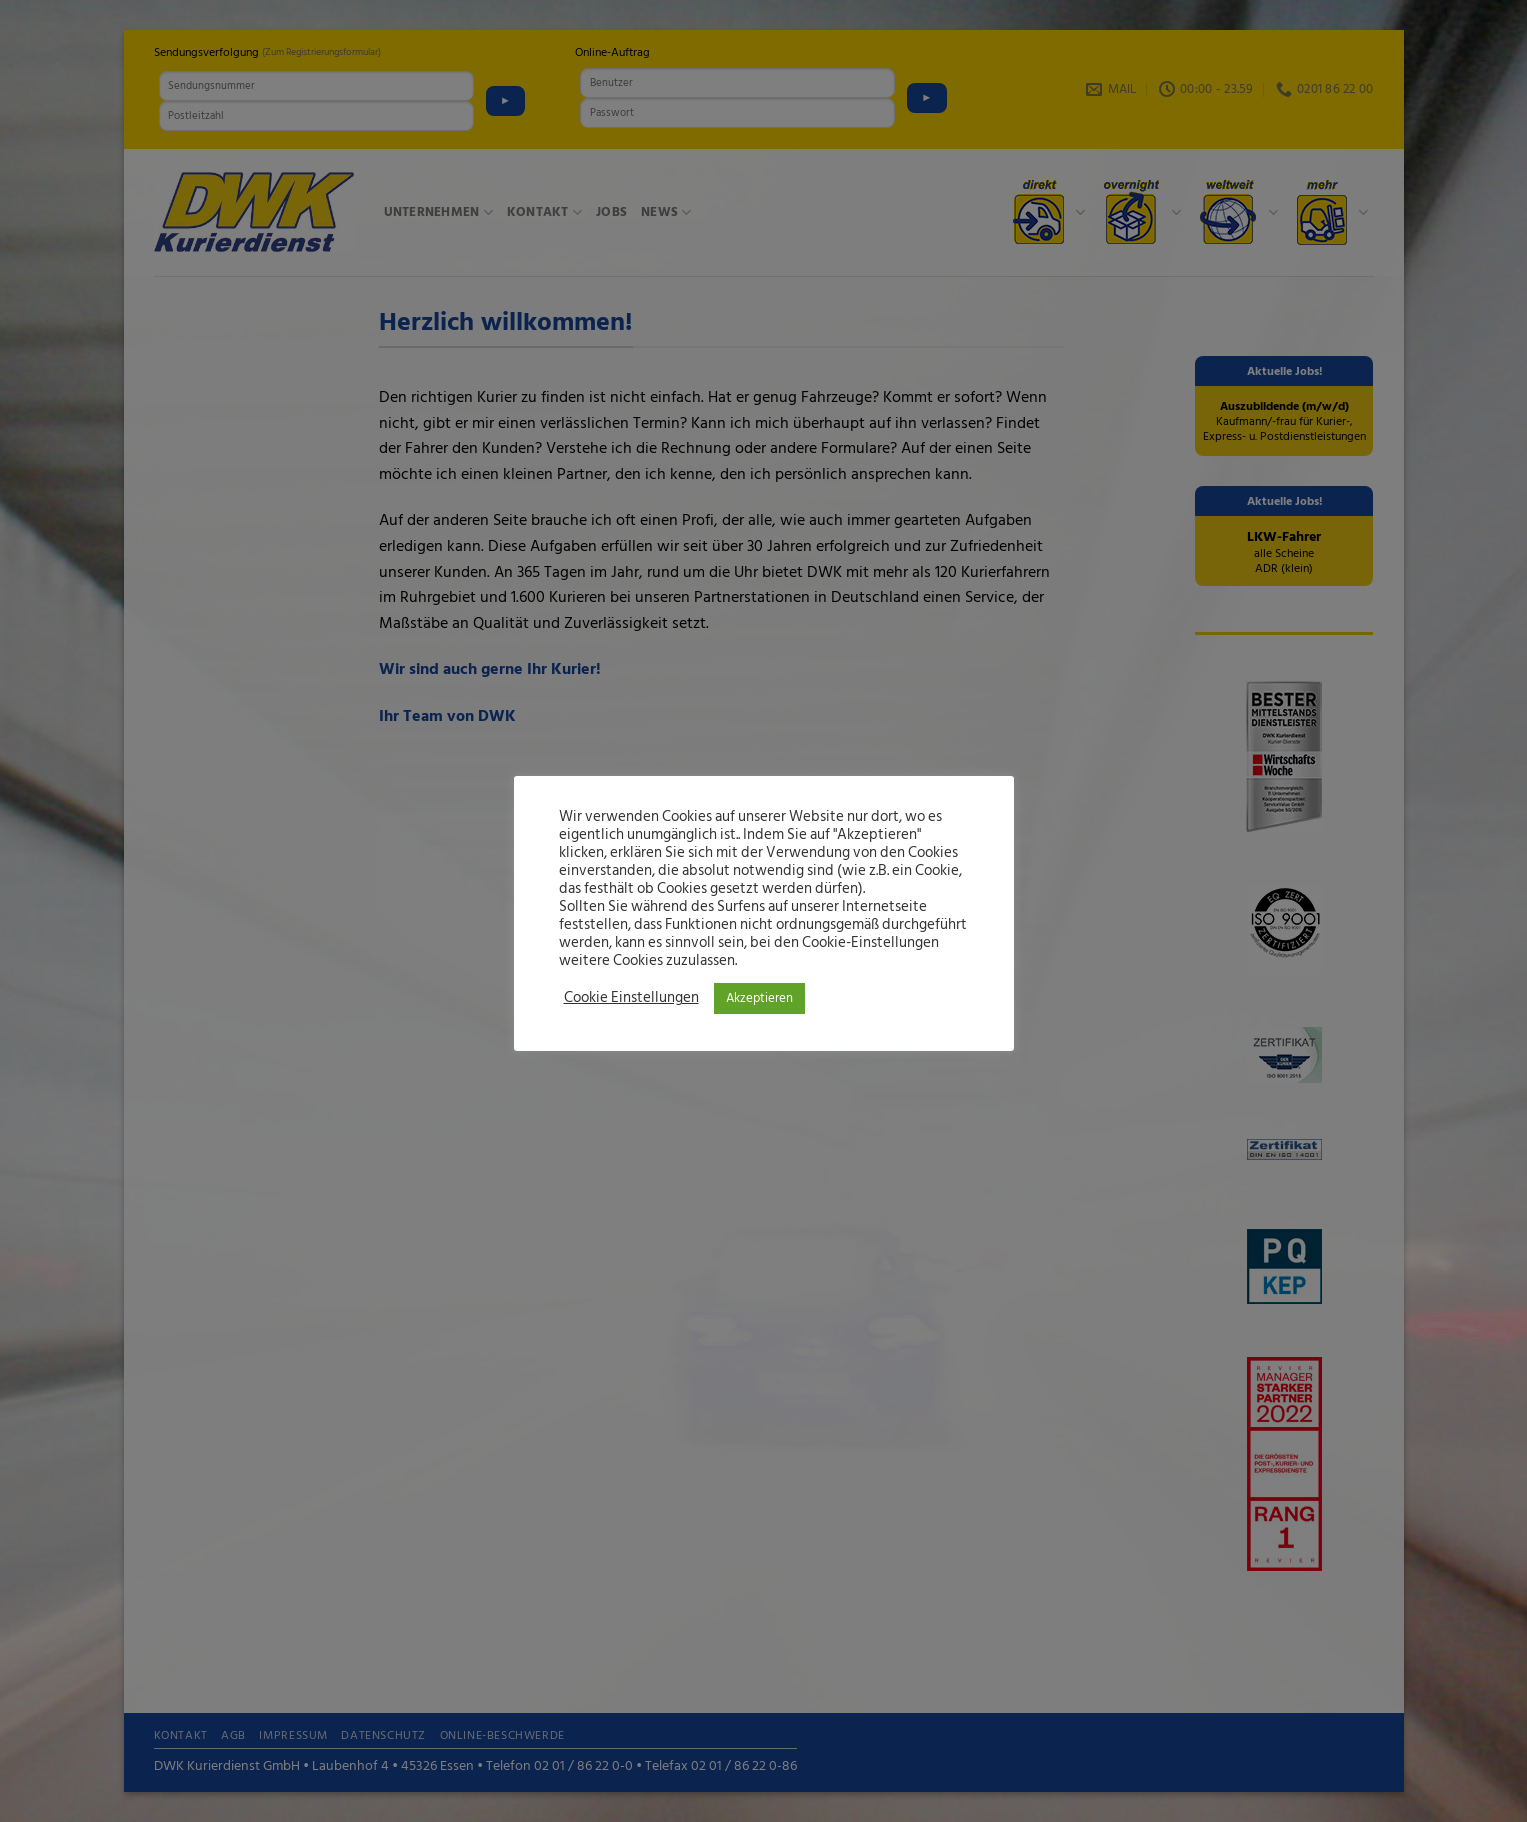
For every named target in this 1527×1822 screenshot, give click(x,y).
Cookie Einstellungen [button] (631, 998)
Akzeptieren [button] (759, 998)
